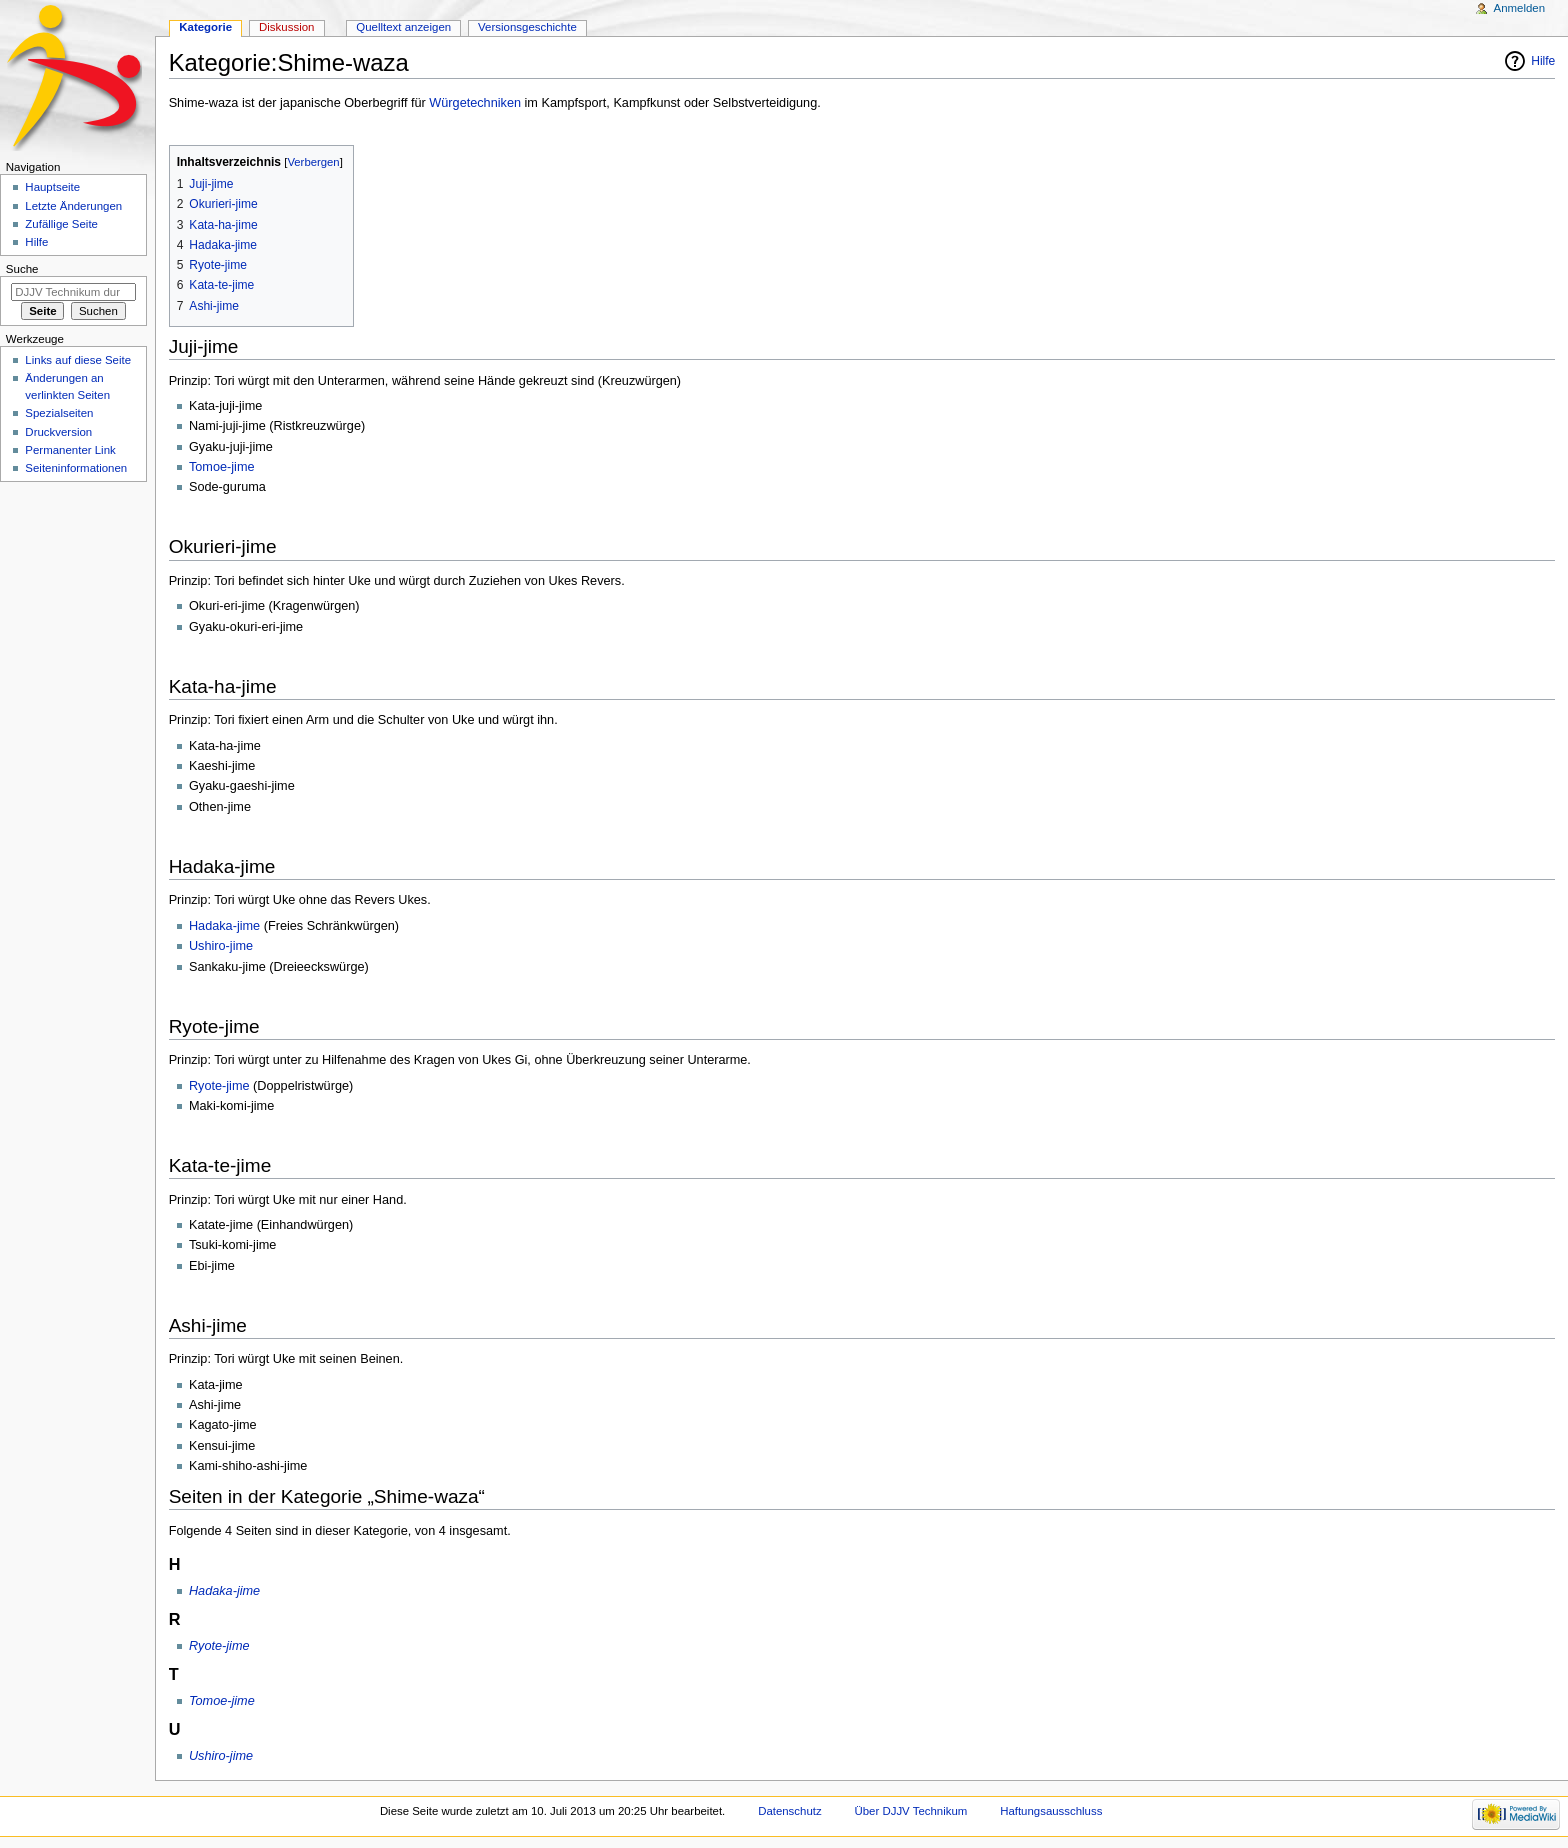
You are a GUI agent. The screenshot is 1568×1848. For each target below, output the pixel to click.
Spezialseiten (59, 413)
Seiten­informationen (76, 468)
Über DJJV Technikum (911, 1811)
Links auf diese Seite (78, 360)
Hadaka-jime (224, 926)
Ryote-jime (219, 1086)
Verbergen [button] (313, 162)
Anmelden (1520, 8)
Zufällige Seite (61, 224)
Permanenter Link (70, 450)
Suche (22, 269)
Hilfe (1543, 61)
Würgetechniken (475, 103)
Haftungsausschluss (1051, 1811)
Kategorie (205, 27)
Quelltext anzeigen (403, 27)
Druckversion (58, 432)
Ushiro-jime (221, 946)
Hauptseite (52, 187)
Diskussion (286, 27)
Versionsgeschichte (527, 27)
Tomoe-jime (222, 467)
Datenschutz (790, 1811)
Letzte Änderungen (73, 206)
